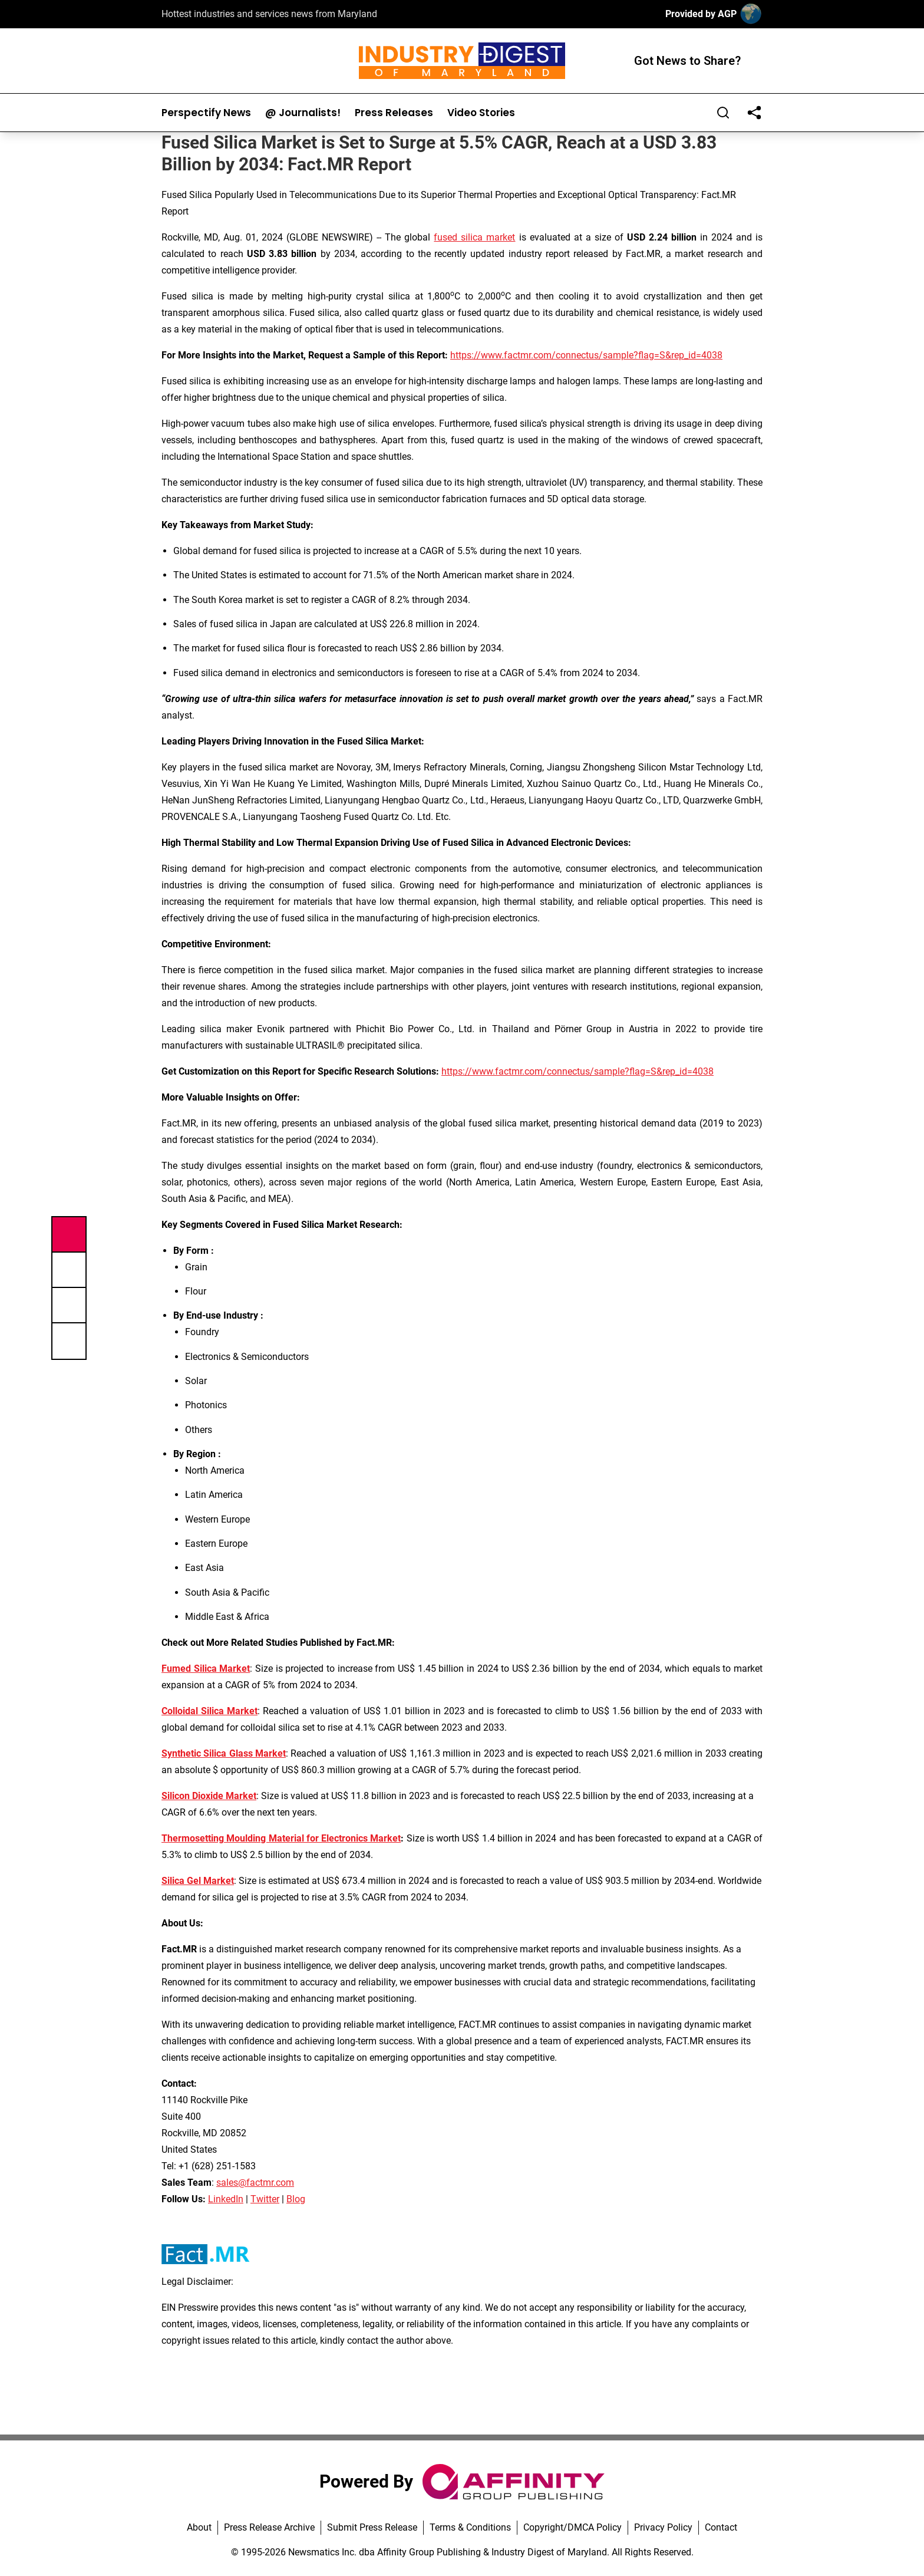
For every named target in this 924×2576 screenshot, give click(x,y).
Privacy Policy (663, 2527)
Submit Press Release (372, 2527)
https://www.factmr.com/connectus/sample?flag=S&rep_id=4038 (586, 355)
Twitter (264, 2199)
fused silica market (474, 237)
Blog (295, 2199)
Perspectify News (206, 113)
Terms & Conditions (470, 2527)
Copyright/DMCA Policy (572, 2527)
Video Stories (481, 113)
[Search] (723, 112)
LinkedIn (225, 2199)
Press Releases (394, 113)
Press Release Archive (269, 2527)
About (199, 2527)
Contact (721, 2527)
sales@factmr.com (255, 2182)
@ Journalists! (303, 113)
